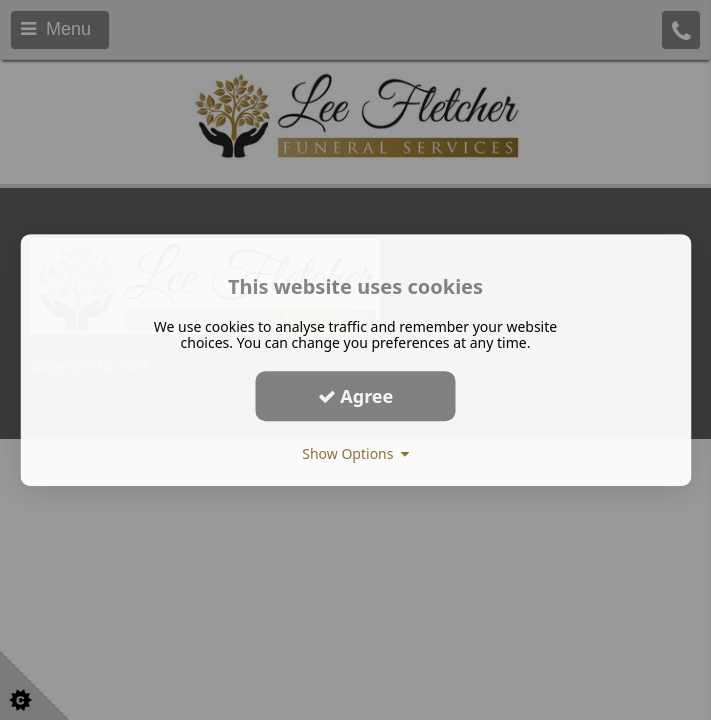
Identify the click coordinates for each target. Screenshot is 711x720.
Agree (356, 396)
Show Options (355, 453)
